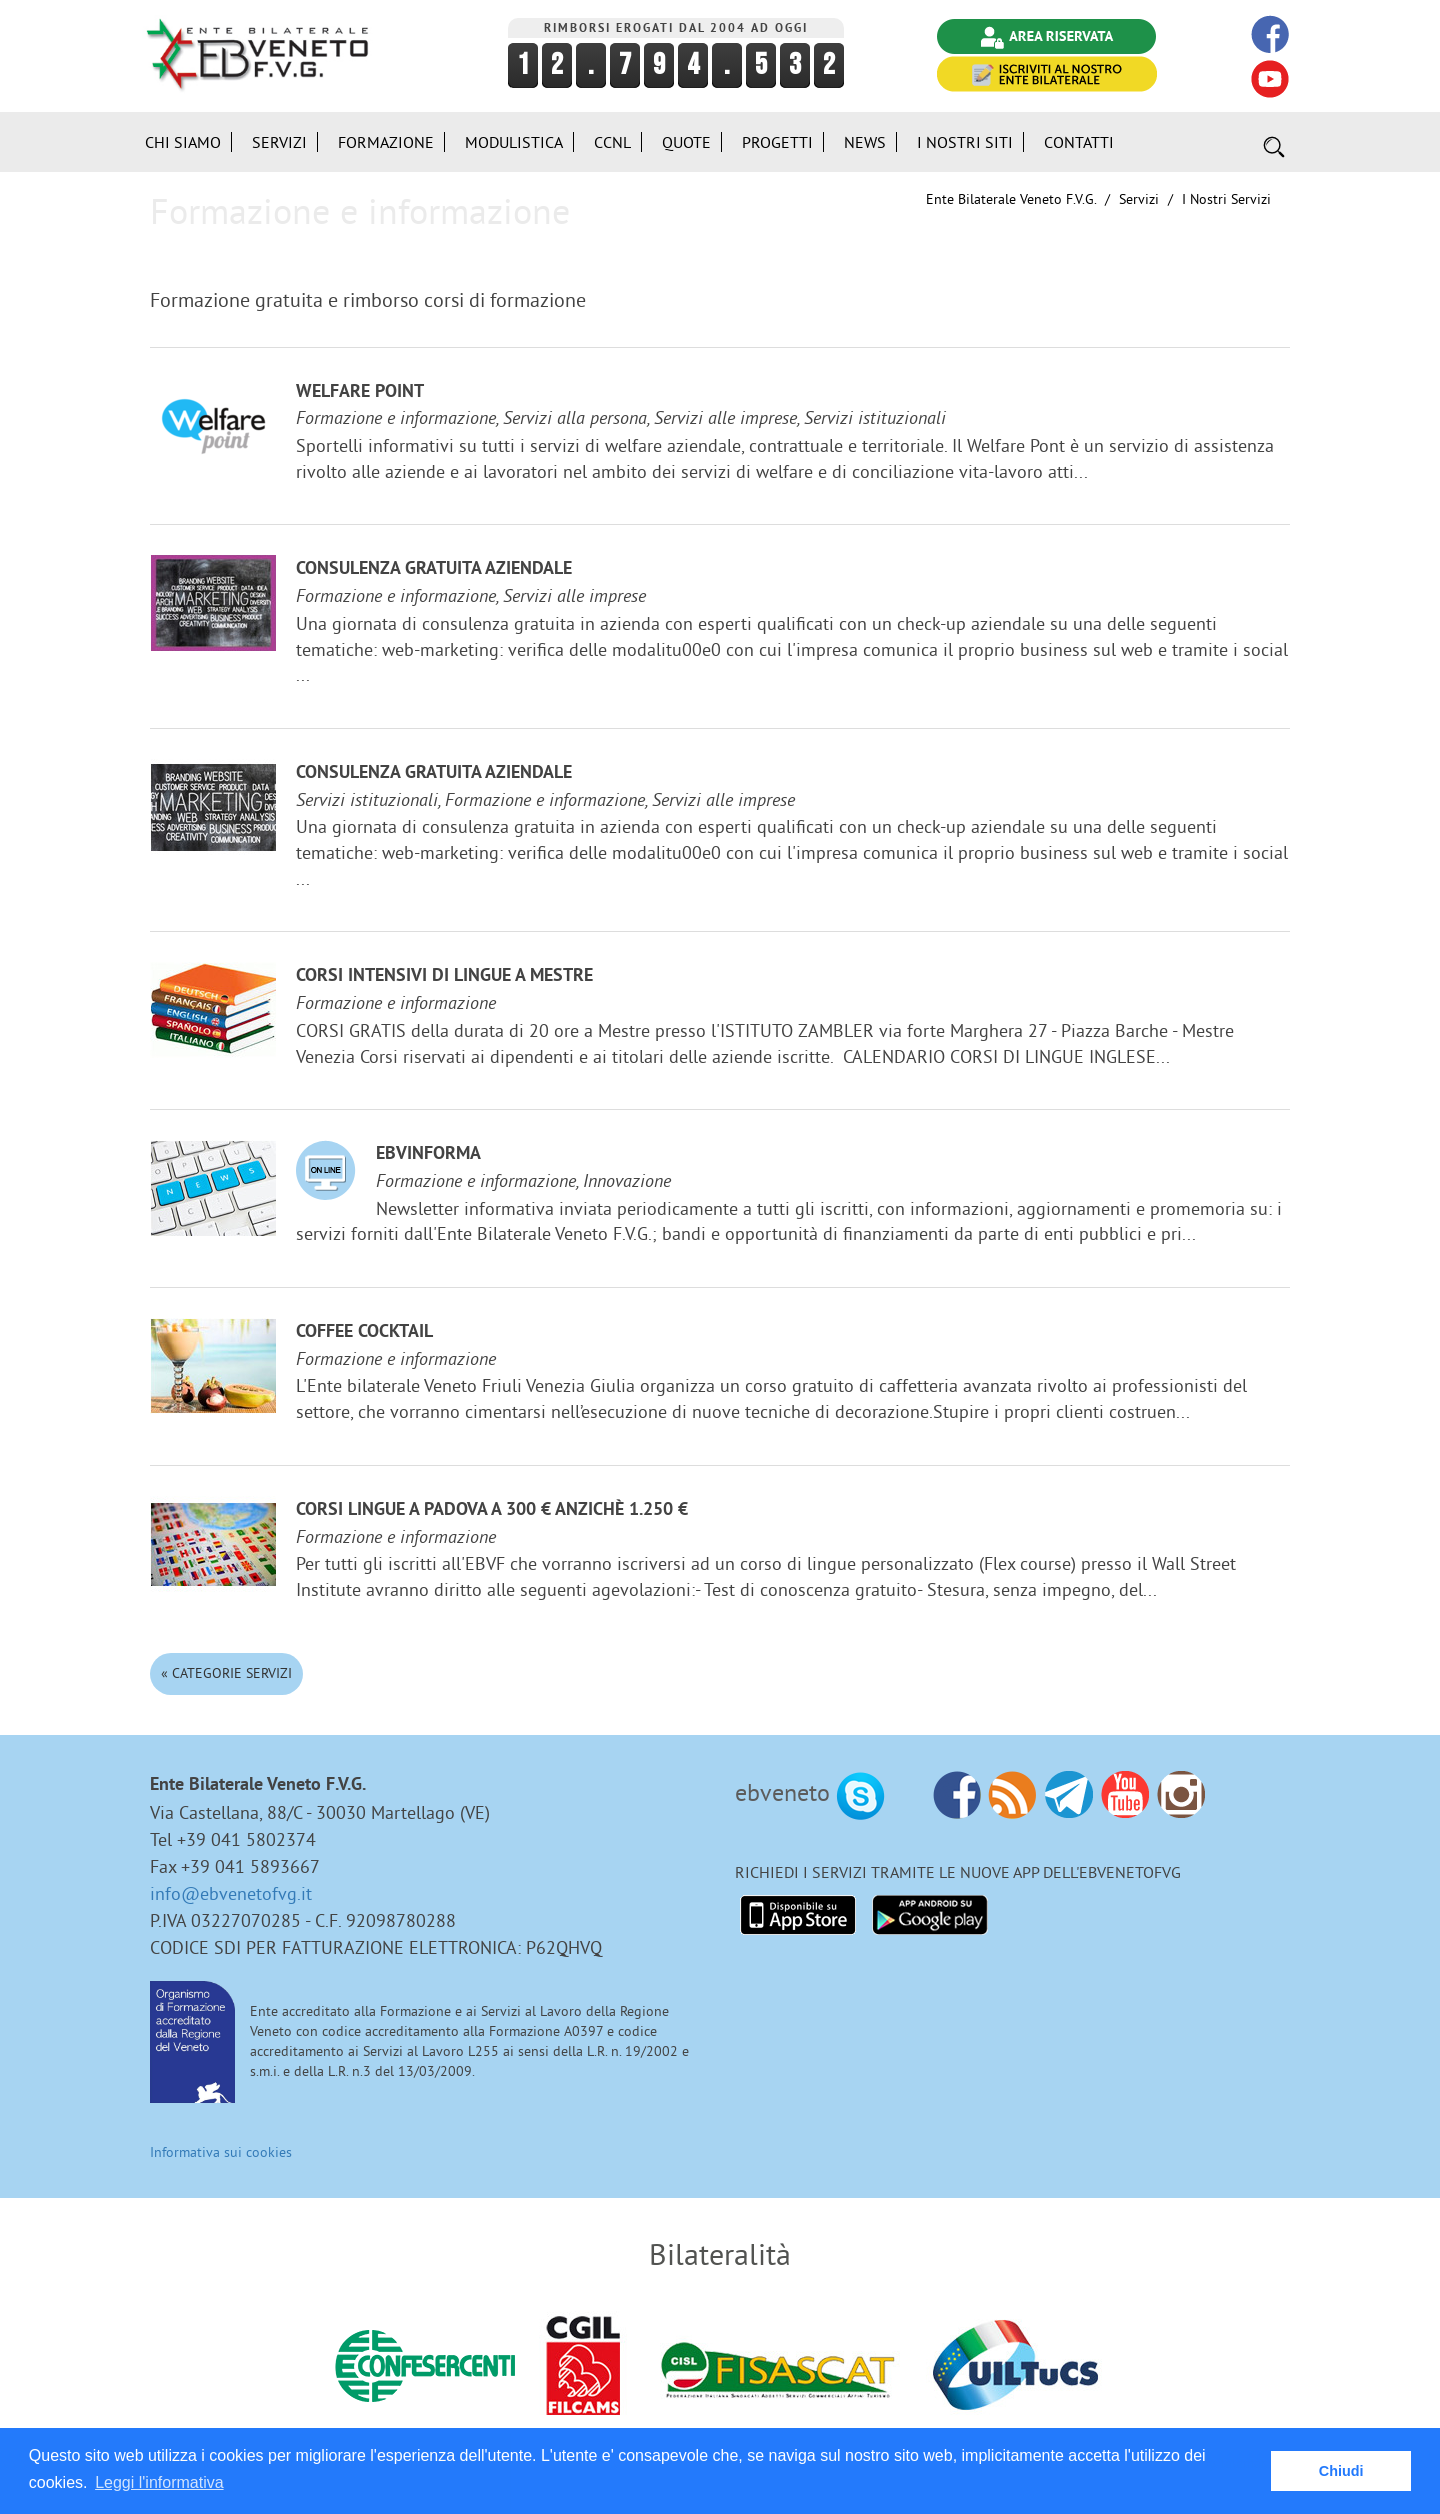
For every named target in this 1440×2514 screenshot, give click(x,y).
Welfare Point (360, 392)
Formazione (386, 142)
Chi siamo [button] (183, 142)
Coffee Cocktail (364, 1332)
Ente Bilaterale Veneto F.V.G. (1011, 199)
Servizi (1139, 199)
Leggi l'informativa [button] (159, 2482)
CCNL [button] (612, 142)
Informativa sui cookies (221, 2152)
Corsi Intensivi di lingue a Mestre (444, 976)
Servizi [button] (279, 142)
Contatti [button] (1079, 142)
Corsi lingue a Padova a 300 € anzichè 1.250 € (492, 1510)
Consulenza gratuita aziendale (434, 569)
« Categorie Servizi (226, 1673)
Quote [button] (686, 142)
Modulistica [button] (514, 142)
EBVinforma (428, 1154)
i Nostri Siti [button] (965, 142)
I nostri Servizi (1226, 199)
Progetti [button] (777, 142)
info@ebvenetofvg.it (231, 1893)
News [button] (865, 142)
